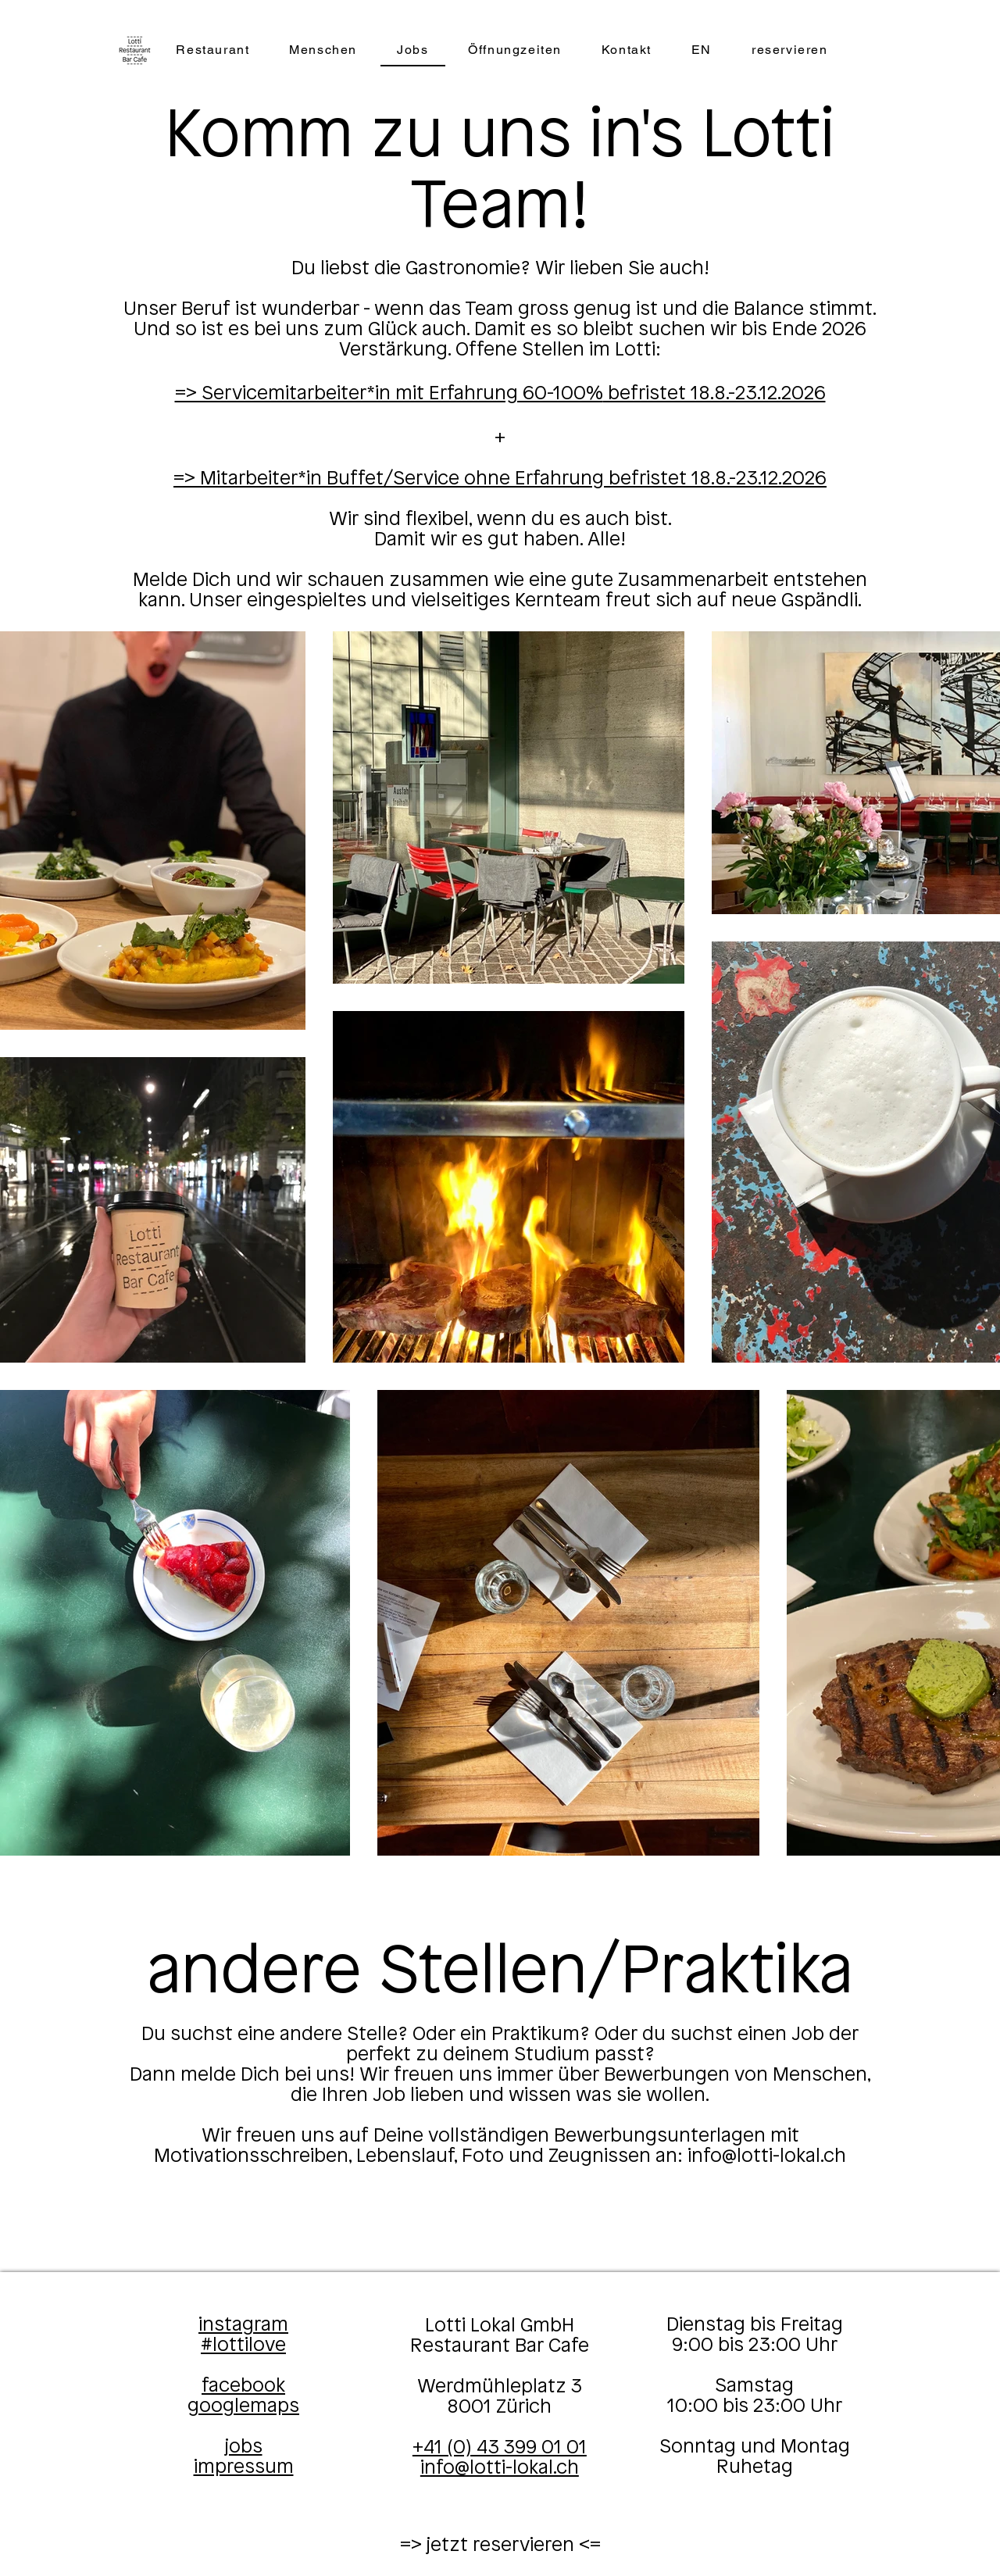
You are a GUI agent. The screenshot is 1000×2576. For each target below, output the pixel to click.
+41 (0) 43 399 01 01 (499, 2448)
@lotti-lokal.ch (784, 2156)
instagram (243, 2325)
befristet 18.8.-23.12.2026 (714, 394)
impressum (244, 2467)
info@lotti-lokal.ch (499, 2468)
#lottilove (243, 2345)
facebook (243, 2386)
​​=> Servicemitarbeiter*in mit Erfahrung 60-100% (389, 394)
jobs (243, 2447)
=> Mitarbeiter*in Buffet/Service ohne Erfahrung (391, 479)
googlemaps (243, 2406)
